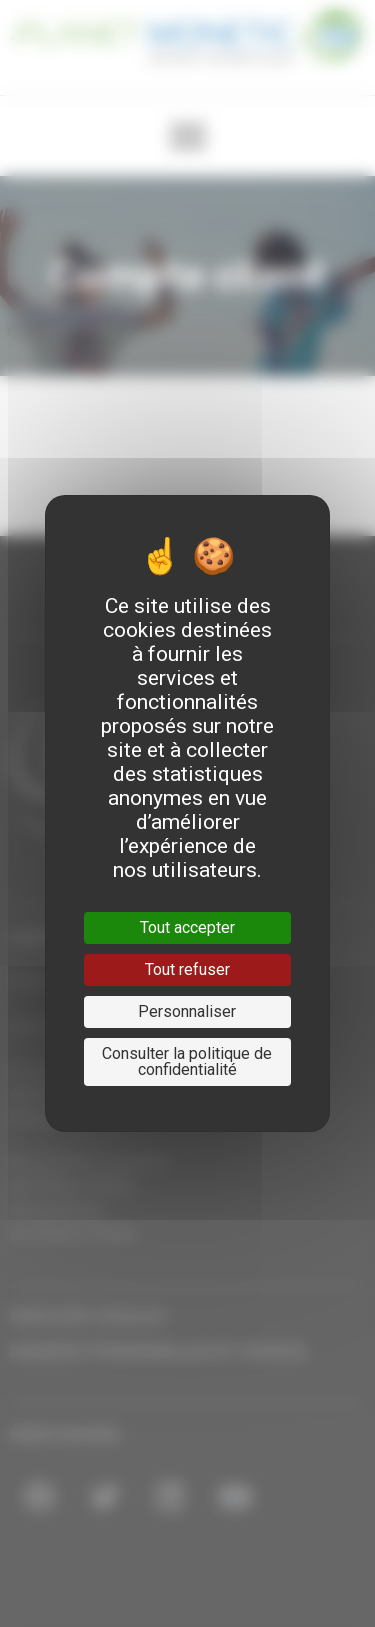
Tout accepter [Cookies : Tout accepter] (187, 927)
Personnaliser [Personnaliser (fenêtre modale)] (187, 1011)
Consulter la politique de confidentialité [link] (187, 1061)
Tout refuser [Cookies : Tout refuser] (187, 969)
